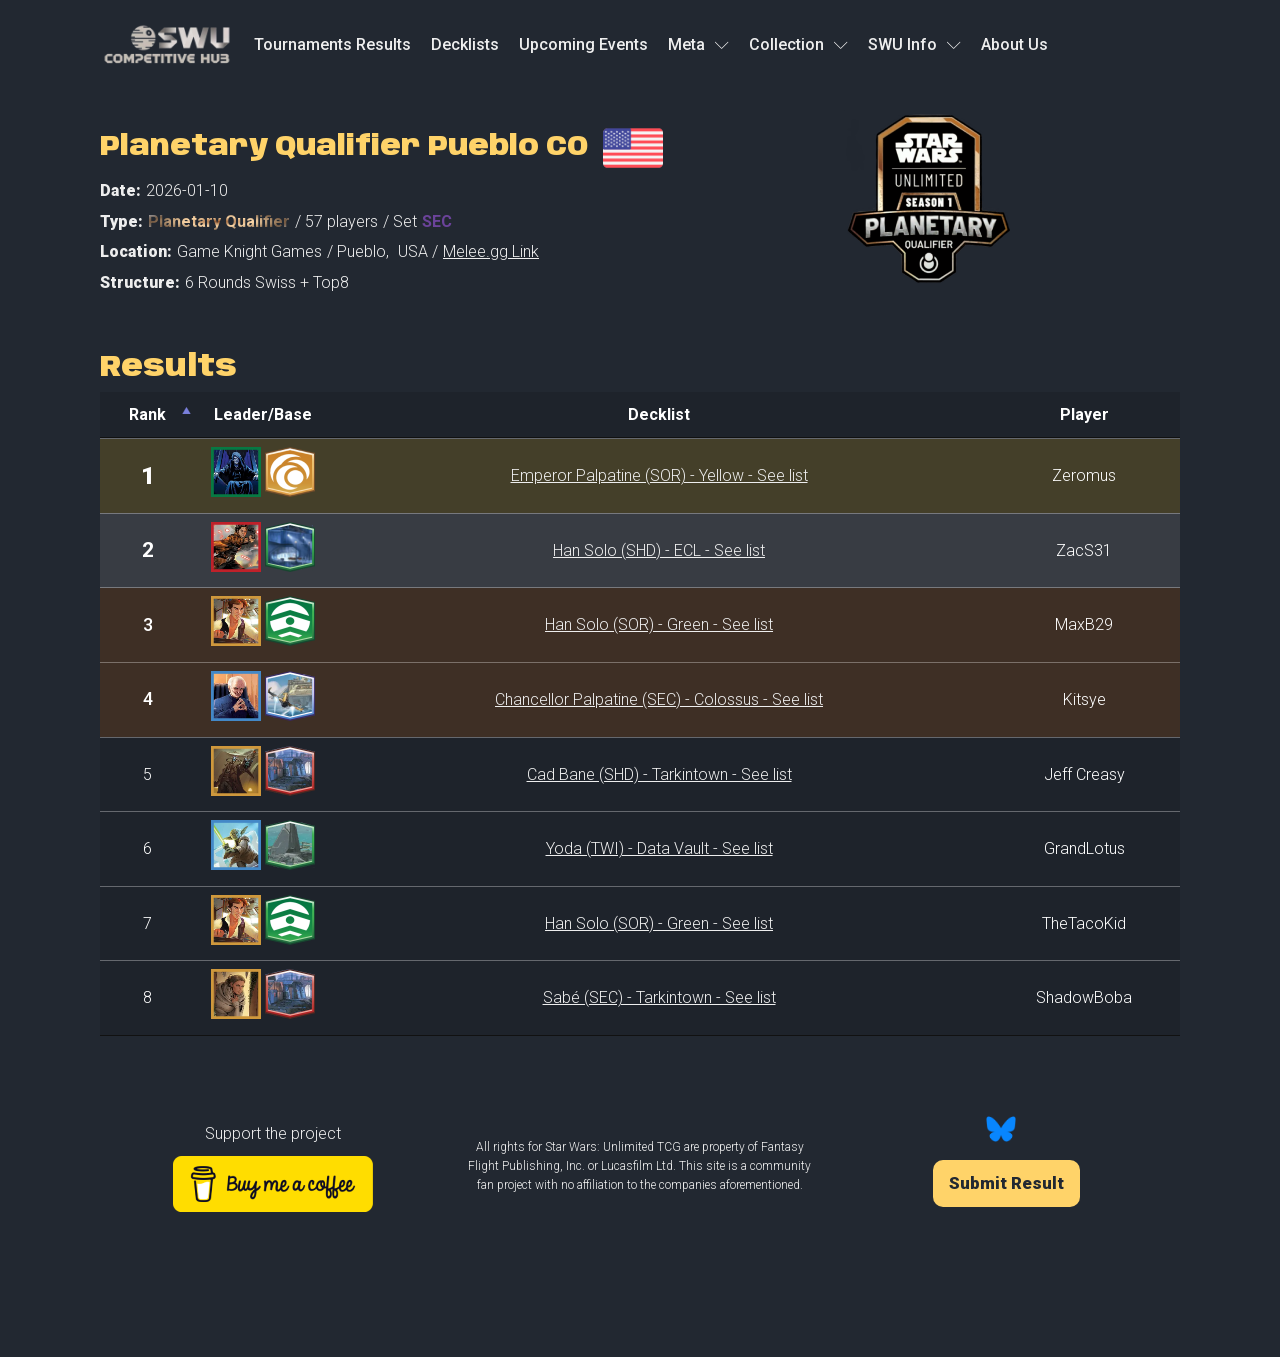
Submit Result (1006, 1183)
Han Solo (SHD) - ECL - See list (659, 550)
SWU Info (914, 44)
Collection (798, 44)
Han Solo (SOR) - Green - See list (659, 624)
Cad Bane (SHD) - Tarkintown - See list (659, 774)
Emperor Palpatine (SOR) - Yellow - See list (659, 475)
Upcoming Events (583, 44)
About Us (1014, 44)
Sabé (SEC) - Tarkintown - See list (659, 997)
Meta (698, 44)
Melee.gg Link (491, 251)
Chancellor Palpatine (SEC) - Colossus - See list (659, 699)
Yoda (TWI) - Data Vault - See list (659, 848)
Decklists (465, 44)
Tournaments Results (332, 44)
